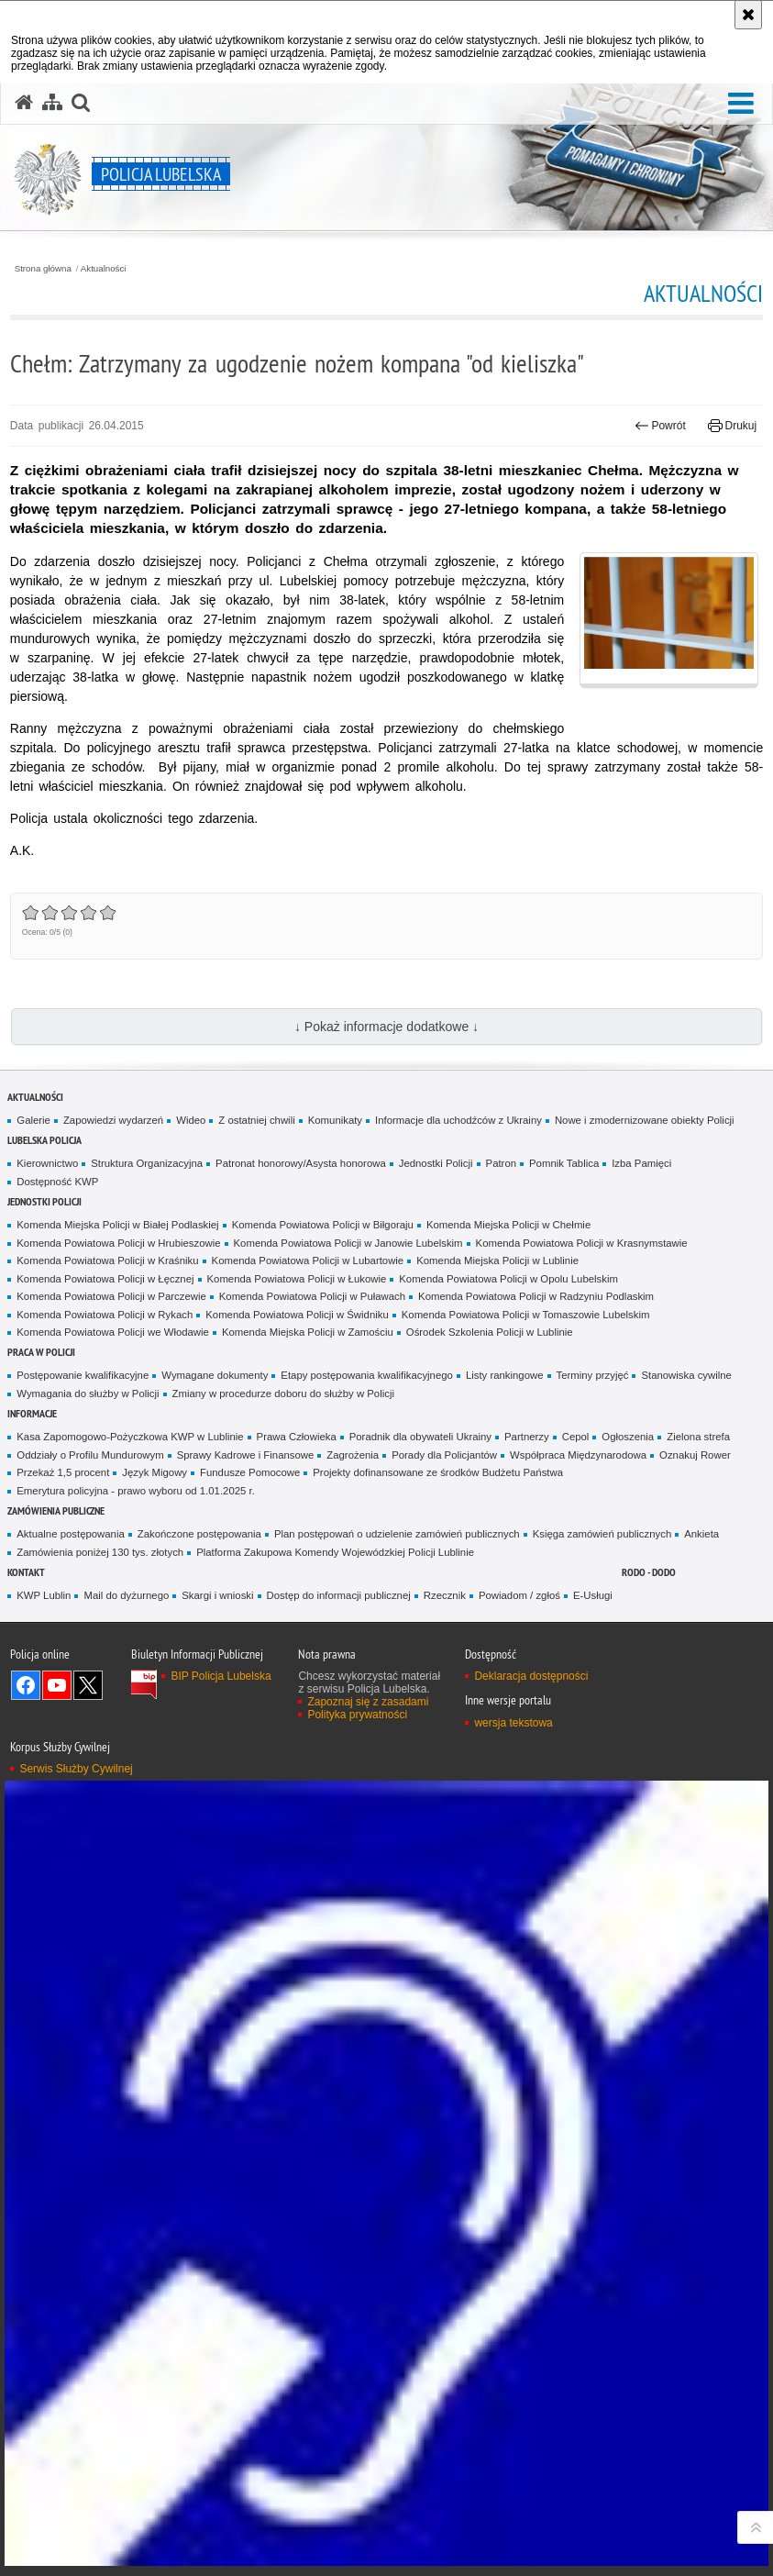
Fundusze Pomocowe (250, 1472)
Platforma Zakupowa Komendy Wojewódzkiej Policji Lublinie (335, 1552)
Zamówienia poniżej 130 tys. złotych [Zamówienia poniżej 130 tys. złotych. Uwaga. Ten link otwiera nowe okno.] (100, 1552)
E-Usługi (593, 1595)
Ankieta (701, 1533)
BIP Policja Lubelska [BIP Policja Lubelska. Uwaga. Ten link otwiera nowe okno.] (221, 1676)
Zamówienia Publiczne (56, 1510)
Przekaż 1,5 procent (63, 1472)
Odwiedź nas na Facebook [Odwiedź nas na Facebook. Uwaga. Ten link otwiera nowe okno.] (25, 1685)
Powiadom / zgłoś (519, 1595)
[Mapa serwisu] (52, 103)
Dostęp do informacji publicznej (339, 1595)
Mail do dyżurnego (126, 1595)
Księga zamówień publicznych (602, 1533)
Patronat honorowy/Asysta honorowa (300, 1163)
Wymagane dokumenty (214, 1375)
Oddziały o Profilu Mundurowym (90, 1454)
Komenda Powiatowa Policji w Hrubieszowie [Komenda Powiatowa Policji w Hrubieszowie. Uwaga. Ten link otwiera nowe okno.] (118, 1243)
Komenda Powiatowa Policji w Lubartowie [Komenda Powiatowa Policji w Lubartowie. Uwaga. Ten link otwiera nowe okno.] (308, 1260)
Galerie (33, 1120)
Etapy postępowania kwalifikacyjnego (367, 1375)
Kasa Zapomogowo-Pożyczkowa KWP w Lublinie (130, 1436)
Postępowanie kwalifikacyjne (83, 1375)
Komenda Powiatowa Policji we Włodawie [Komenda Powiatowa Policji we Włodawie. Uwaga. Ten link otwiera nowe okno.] (113, 1332)
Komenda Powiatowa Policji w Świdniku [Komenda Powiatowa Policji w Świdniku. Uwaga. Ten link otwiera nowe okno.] (297, 1314)
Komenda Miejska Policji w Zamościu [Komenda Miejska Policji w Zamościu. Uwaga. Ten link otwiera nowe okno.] (307, 1332)
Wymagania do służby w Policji (88, 1393)
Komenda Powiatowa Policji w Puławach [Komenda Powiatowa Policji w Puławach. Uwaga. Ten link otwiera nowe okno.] (312, 1296)
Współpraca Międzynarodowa (578, 1454)
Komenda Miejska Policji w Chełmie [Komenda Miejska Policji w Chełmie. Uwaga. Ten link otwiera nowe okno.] (508, 1224)
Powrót (660, 425)
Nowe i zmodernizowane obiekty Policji (644, 1120)
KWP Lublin (44, 1595)
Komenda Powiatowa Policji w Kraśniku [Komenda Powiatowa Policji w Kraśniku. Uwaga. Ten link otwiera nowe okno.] (107, 1260)
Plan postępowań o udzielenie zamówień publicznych (397, 1533)
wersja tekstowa (513, 1722)
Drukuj (732, 425)
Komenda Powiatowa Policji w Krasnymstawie (582, 1243)
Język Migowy (154, 1472)
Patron (501, 1163)
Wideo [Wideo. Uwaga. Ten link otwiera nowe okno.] (190, 1120)
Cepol (576, 1436)
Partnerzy (526, 1436)
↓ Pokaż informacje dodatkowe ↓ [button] (386, 1026)
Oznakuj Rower (695, 1454)
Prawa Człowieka (297, 1436)
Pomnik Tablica (564, 1163)
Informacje (32, 1413)
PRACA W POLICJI (41, 1352)
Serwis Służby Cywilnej (75, 1768)
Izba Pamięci (641, 1163)
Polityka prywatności (357, 1714)
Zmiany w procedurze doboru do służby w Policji (283, 1393)
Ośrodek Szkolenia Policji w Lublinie (489, 1332)
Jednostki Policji (436, 1163)
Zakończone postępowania (199, 1533)
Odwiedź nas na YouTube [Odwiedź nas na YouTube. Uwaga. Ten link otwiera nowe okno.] (57, 1685)
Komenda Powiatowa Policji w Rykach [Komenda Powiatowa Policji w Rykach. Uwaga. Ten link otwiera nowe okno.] (105, 1314)
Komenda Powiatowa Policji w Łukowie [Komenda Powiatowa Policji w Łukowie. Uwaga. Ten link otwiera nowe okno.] (297, 1278)
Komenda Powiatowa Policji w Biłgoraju (323, 1224)
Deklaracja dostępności (531, 1676)
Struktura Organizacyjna (147, 1163)
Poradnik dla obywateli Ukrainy (420, 1436)
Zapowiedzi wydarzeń (113, 1120)
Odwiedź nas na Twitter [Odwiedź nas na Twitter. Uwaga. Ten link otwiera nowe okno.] (88, 1685)
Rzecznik (445, 1595)
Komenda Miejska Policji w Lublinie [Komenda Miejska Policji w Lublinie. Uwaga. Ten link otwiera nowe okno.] (497, 1260)
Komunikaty (335, 1120)
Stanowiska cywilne (686, 1375)
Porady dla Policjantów (444, 1454)
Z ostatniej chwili (256, 1120)
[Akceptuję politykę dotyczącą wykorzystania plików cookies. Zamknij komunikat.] (748, 14)
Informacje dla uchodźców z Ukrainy (458, 1120)
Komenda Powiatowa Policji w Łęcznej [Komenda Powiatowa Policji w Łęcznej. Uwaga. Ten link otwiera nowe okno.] (105, 1278)
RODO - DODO (649, 1572)
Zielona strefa (698, 1436)
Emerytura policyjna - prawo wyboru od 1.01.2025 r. (136, 1490)
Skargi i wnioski (217, 1595)
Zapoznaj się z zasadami (367, 1701)
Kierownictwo (47, 1163)
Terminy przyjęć (593, 1375)
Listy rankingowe (505, 1375)
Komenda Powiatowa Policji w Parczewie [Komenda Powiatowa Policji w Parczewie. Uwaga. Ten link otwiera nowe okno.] (111, 1296)
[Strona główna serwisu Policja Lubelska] (24, 103)
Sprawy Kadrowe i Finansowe (246, 1454)
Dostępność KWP (57, 1181)
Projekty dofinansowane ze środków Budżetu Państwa (438, 1472)
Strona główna (43, 268)
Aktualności (104, 268)
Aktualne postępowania (70, 1533)
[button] (741, 104)
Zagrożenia (352, 1454)
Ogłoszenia (628, 1436)
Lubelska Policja (44, 1140)
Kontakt (26, 1572)
